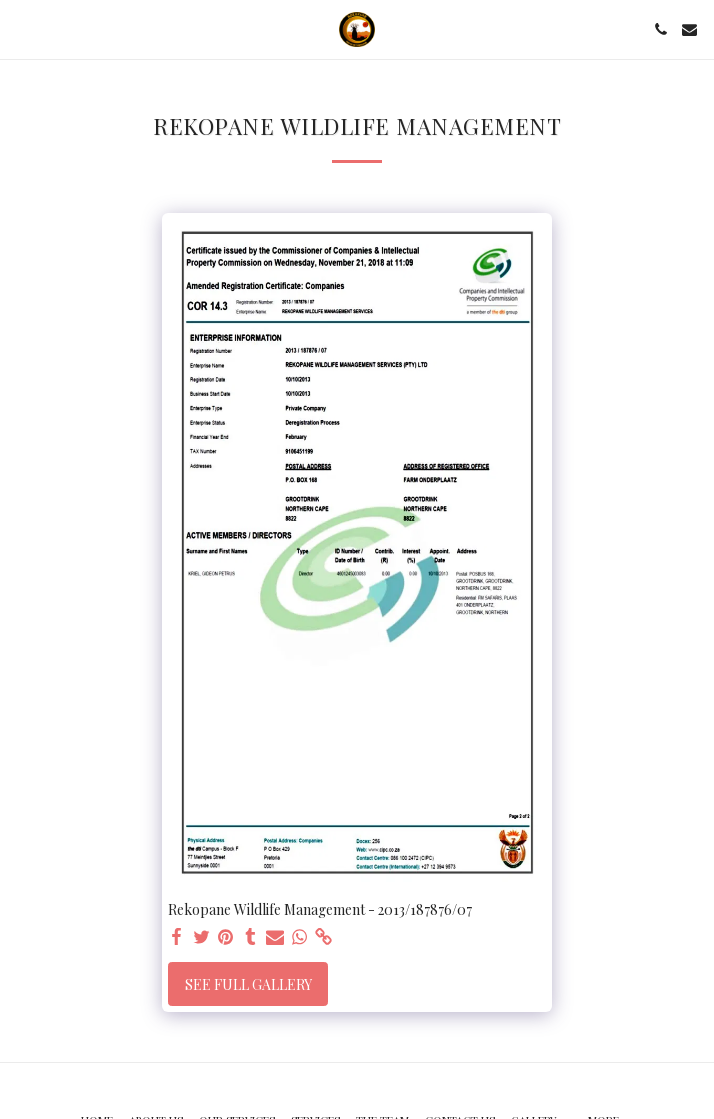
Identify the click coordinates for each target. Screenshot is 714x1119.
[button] (22, 28)
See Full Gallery (248, 984)
